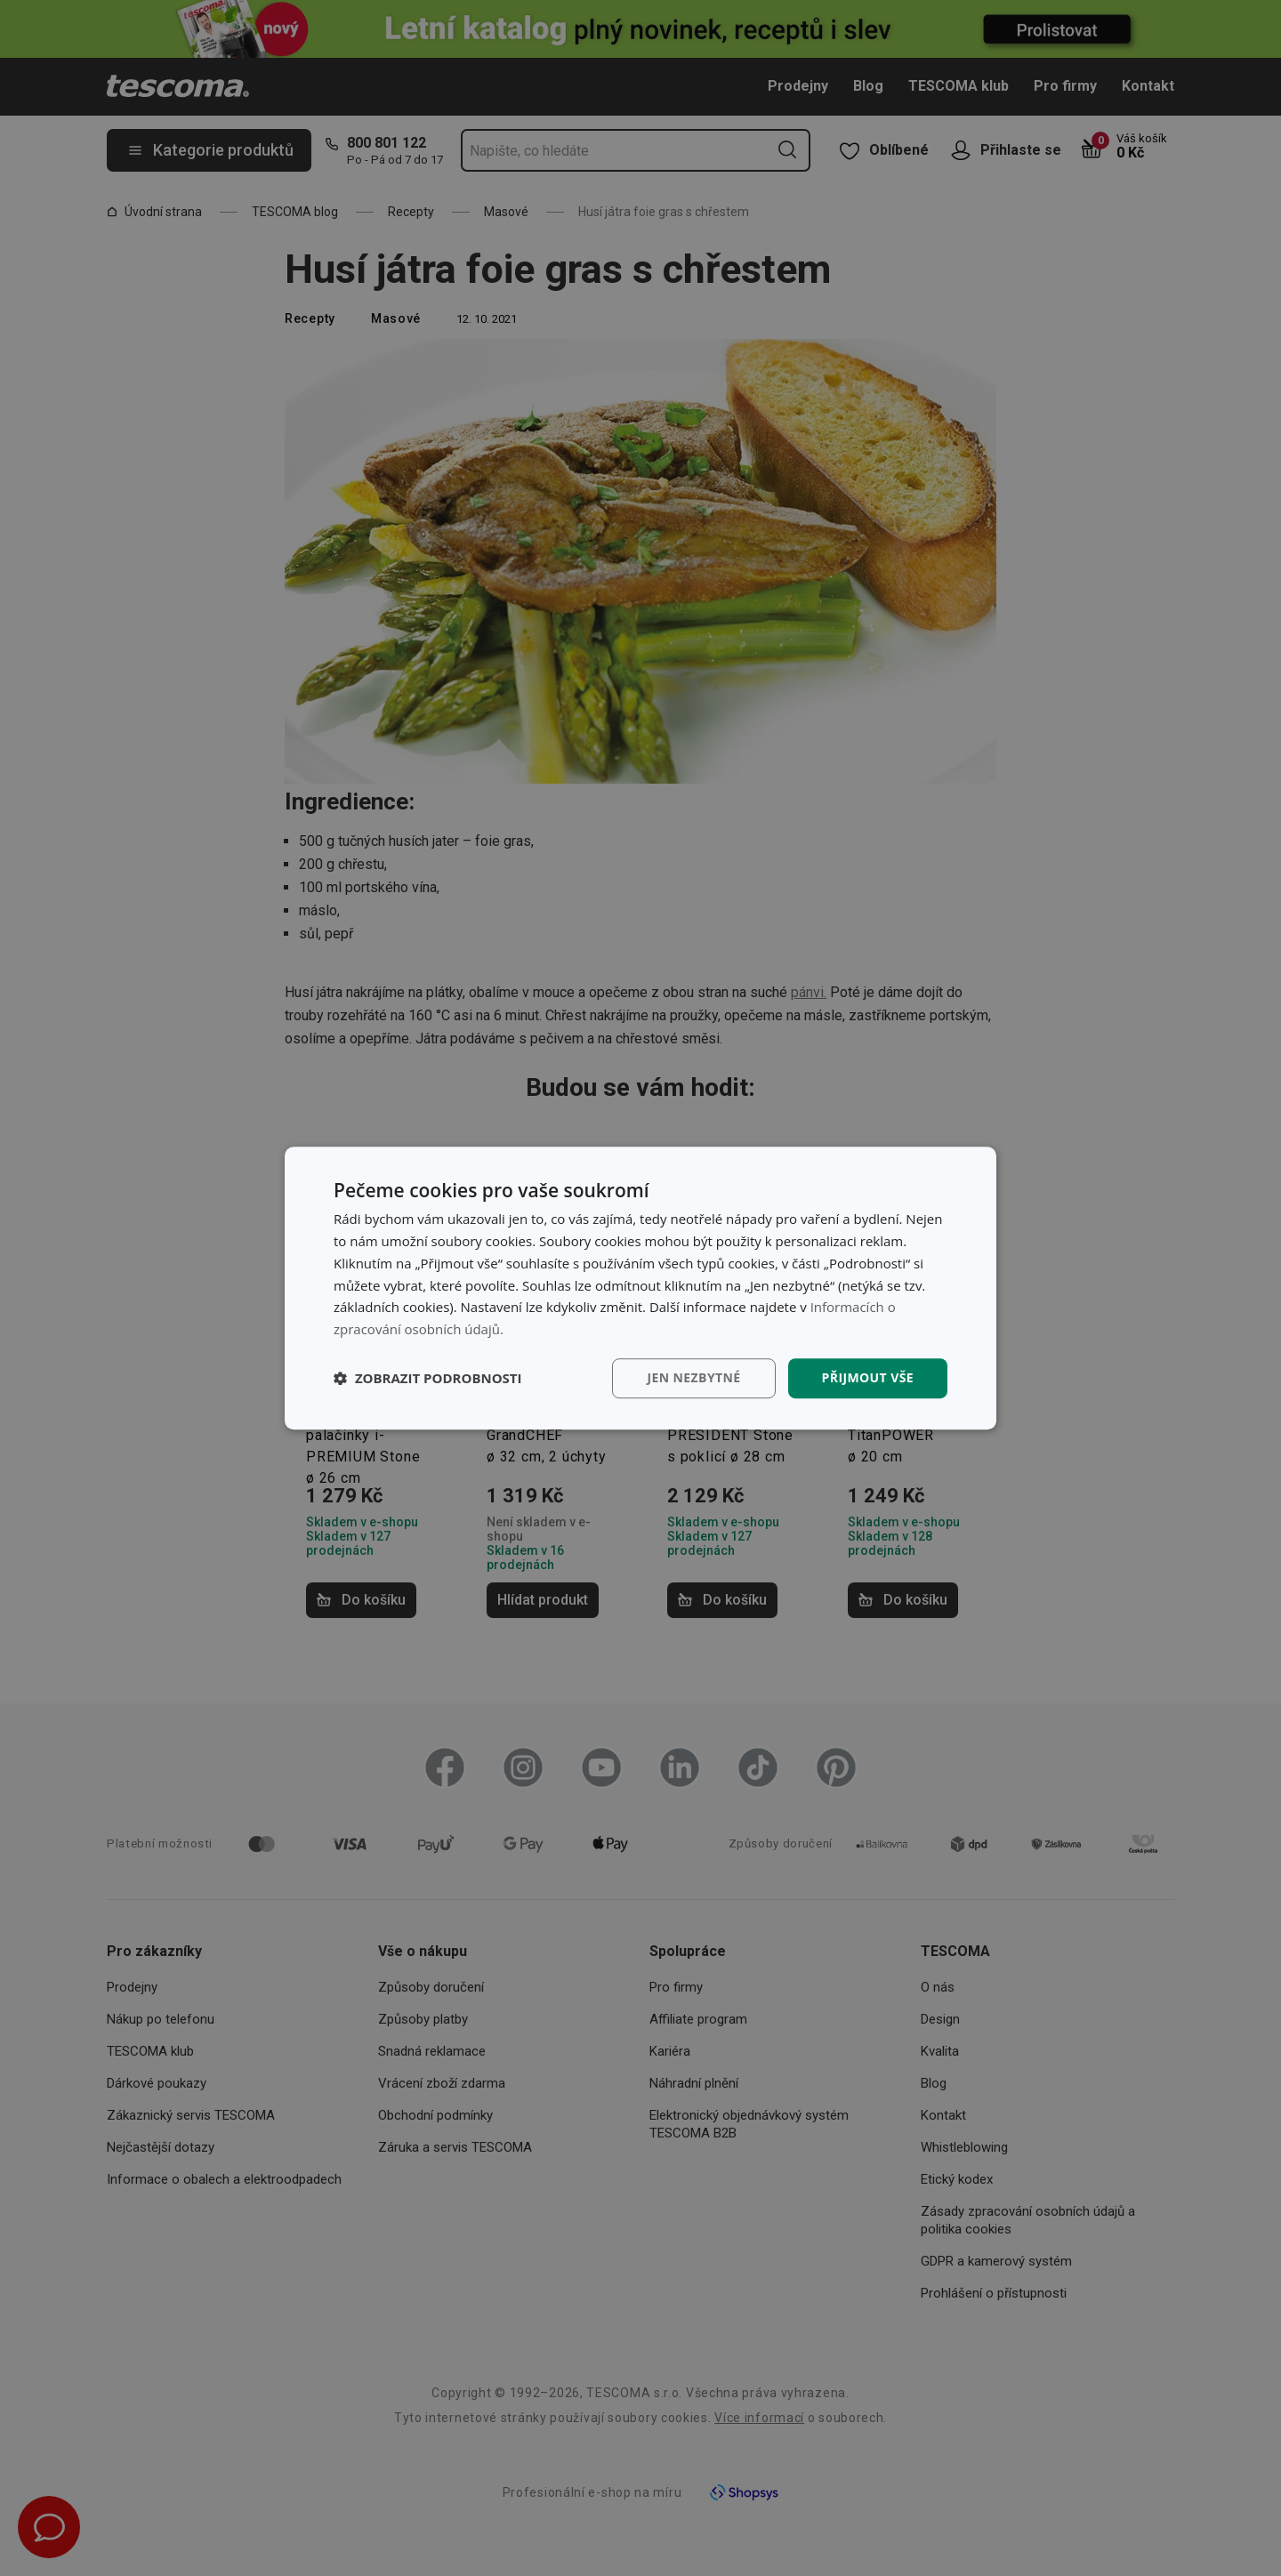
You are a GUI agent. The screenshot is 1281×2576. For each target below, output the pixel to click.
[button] (428, 1378)
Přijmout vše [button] (868, 1377)
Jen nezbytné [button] (693, 1377)
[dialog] (640, 1288)
